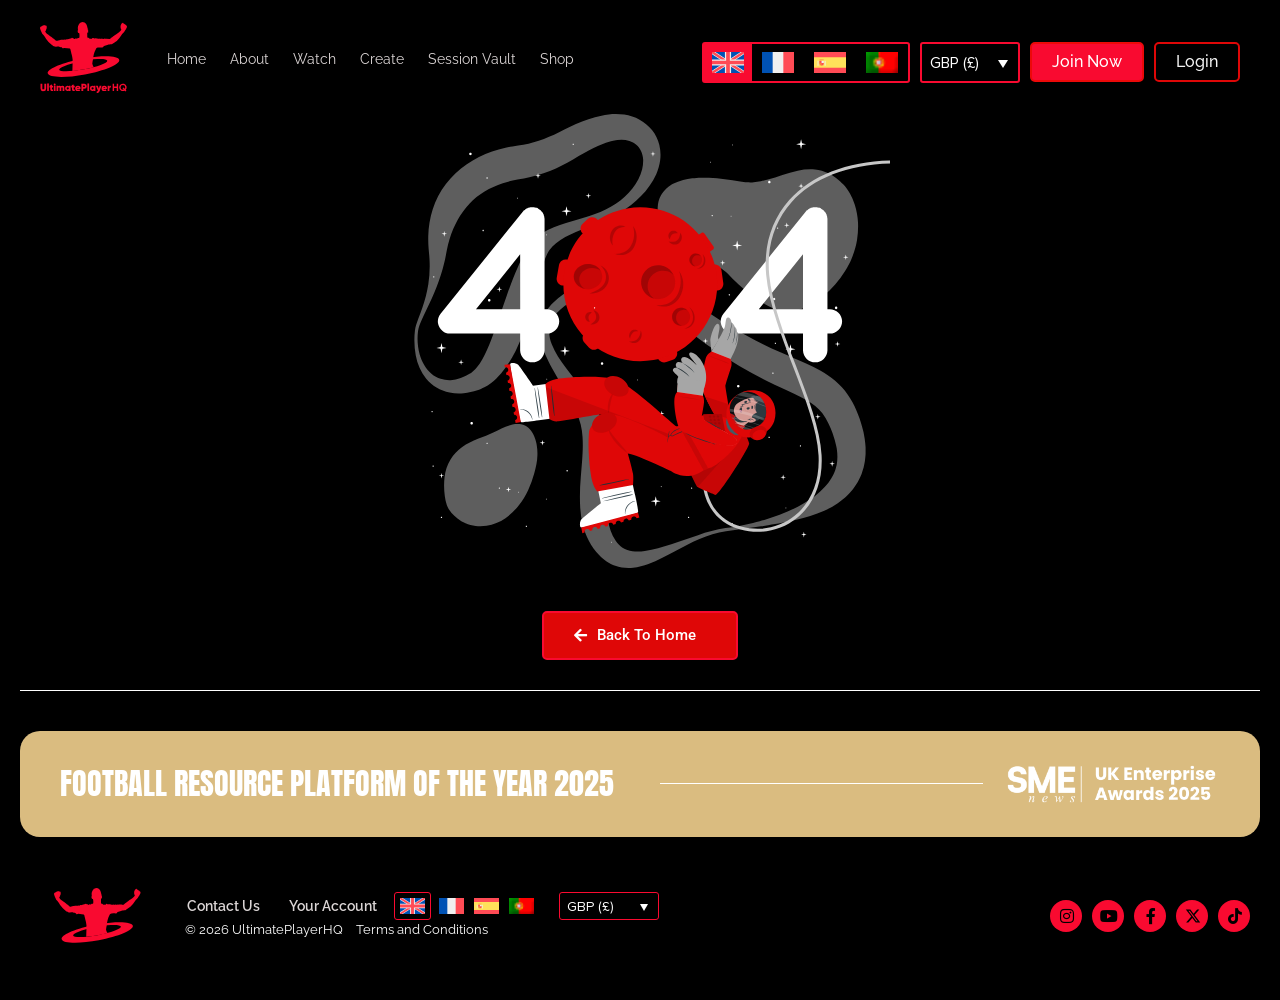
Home (186, 59)
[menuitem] (728, 62)
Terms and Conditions (422, 953)
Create (382, 59)
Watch (314, 59)
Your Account (333, 930)
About (249, 59)
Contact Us (223, 930)
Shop (557, 59)
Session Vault (472, 59)
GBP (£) (954, 63)
